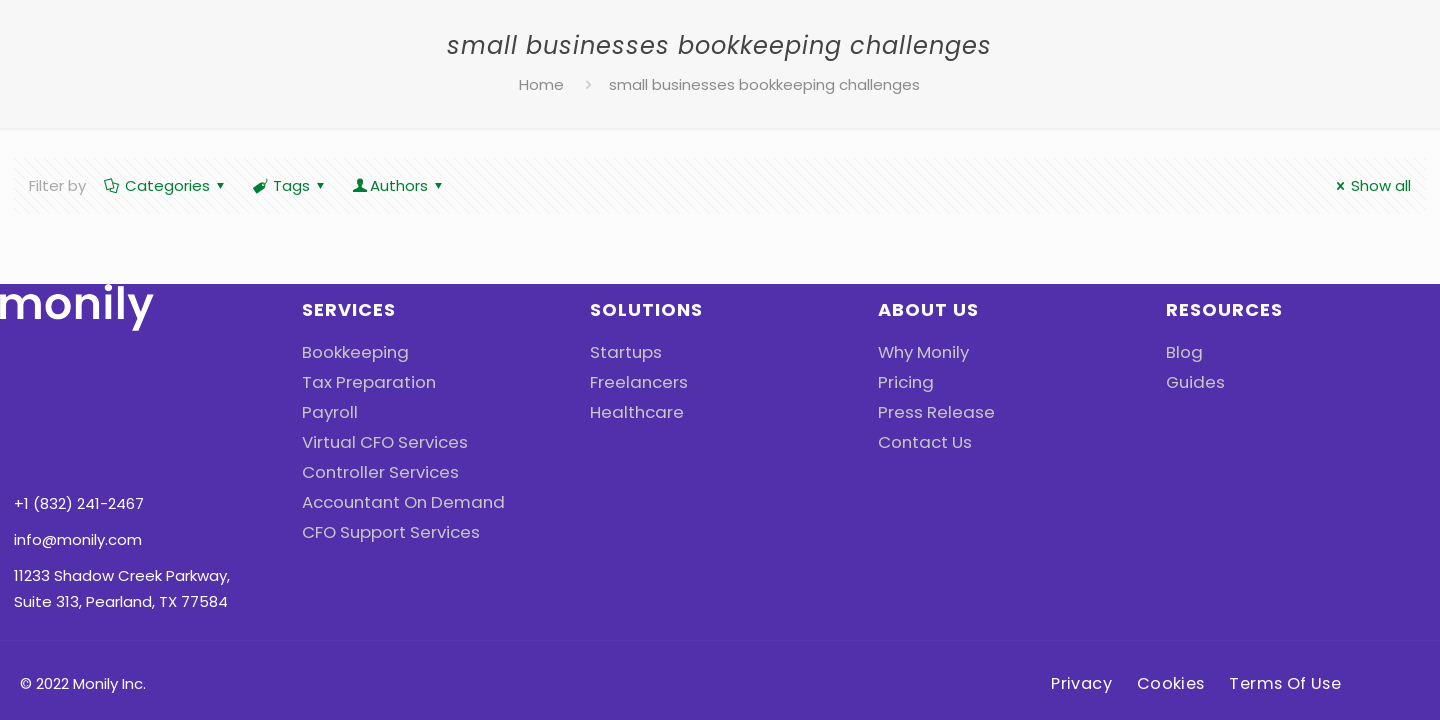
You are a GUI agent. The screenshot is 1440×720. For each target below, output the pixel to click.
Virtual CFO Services (376, 441)
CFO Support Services (382, 531)
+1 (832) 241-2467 (79, 388)
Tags (290, 185)
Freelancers (633, 381)
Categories (166, 185)
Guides (1192, 381)
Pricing (902, 381)
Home (541, 84)
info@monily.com (78, 424)
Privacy (1076, 605)
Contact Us (921, 441)
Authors (399, 185)
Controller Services (372, 471)
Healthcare (631, 411)
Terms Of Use (1290, 605)
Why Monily (918, 351)
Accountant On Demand (393, 501)
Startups (622, 351)
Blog (1182, 351)
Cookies (1171, 605)
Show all (1370, 185)
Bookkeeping (349, 351)
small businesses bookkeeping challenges (764, 84)
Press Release (930, 411)
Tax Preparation (361, 381)
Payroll (326, 411)
